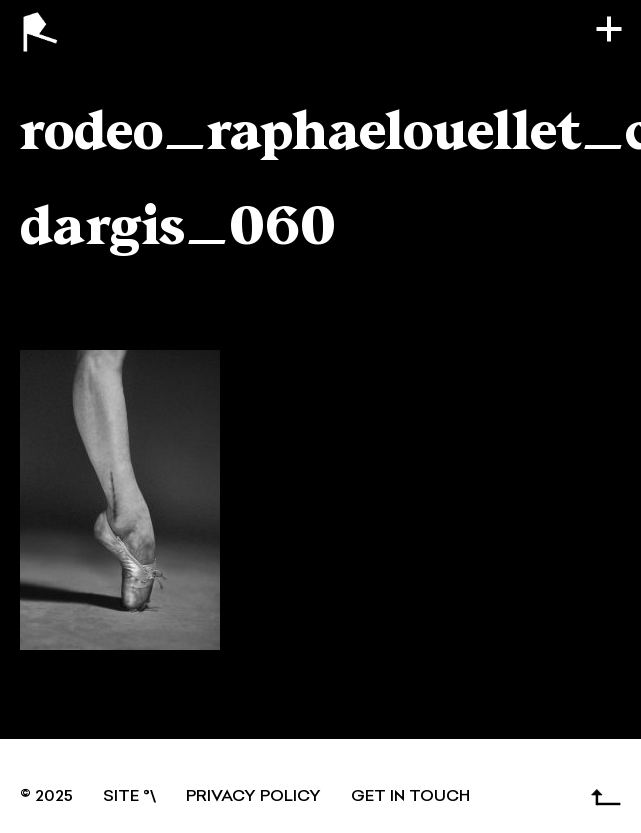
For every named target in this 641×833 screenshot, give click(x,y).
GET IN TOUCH (410, 797)
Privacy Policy (253, 797)
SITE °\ (129, 797)
